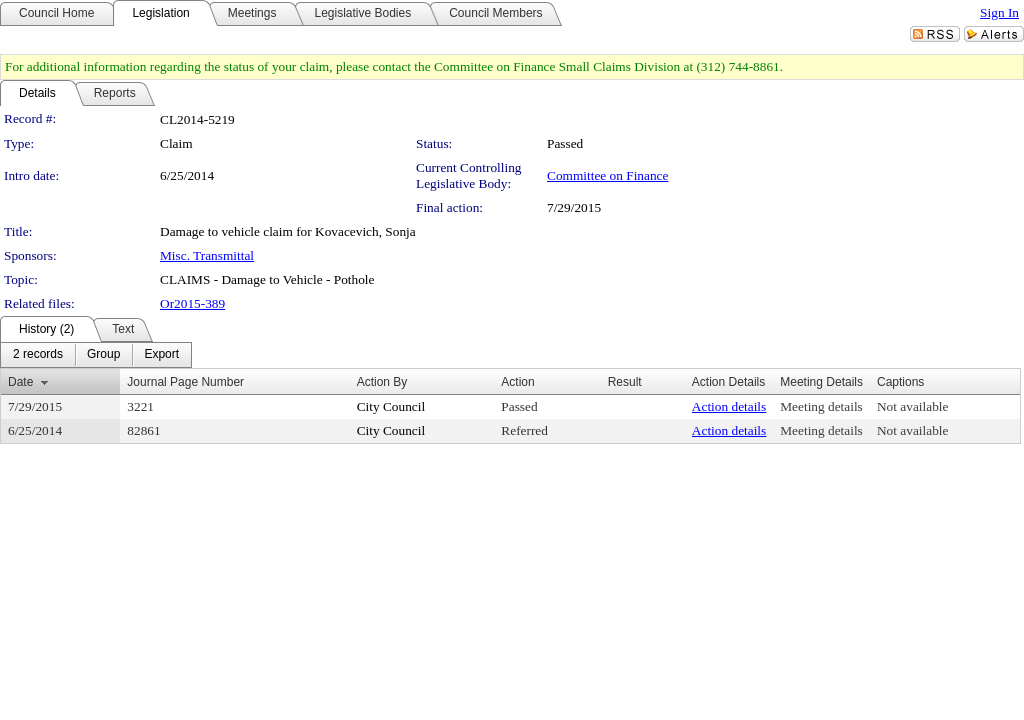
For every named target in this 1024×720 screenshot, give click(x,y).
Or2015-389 (192, 303)
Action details (729, 406)
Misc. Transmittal (207, 255)
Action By (382, 382)
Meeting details (821, 406)
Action (517, 382)
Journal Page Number (185, 382)
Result (625, 382)
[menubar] (96, 355)
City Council (391, 406)
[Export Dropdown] (161, 355)
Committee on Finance (607, 175)
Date (20, 382)
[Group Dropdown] (103, 355)
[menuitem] (38, 355)
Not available (912, 406)
